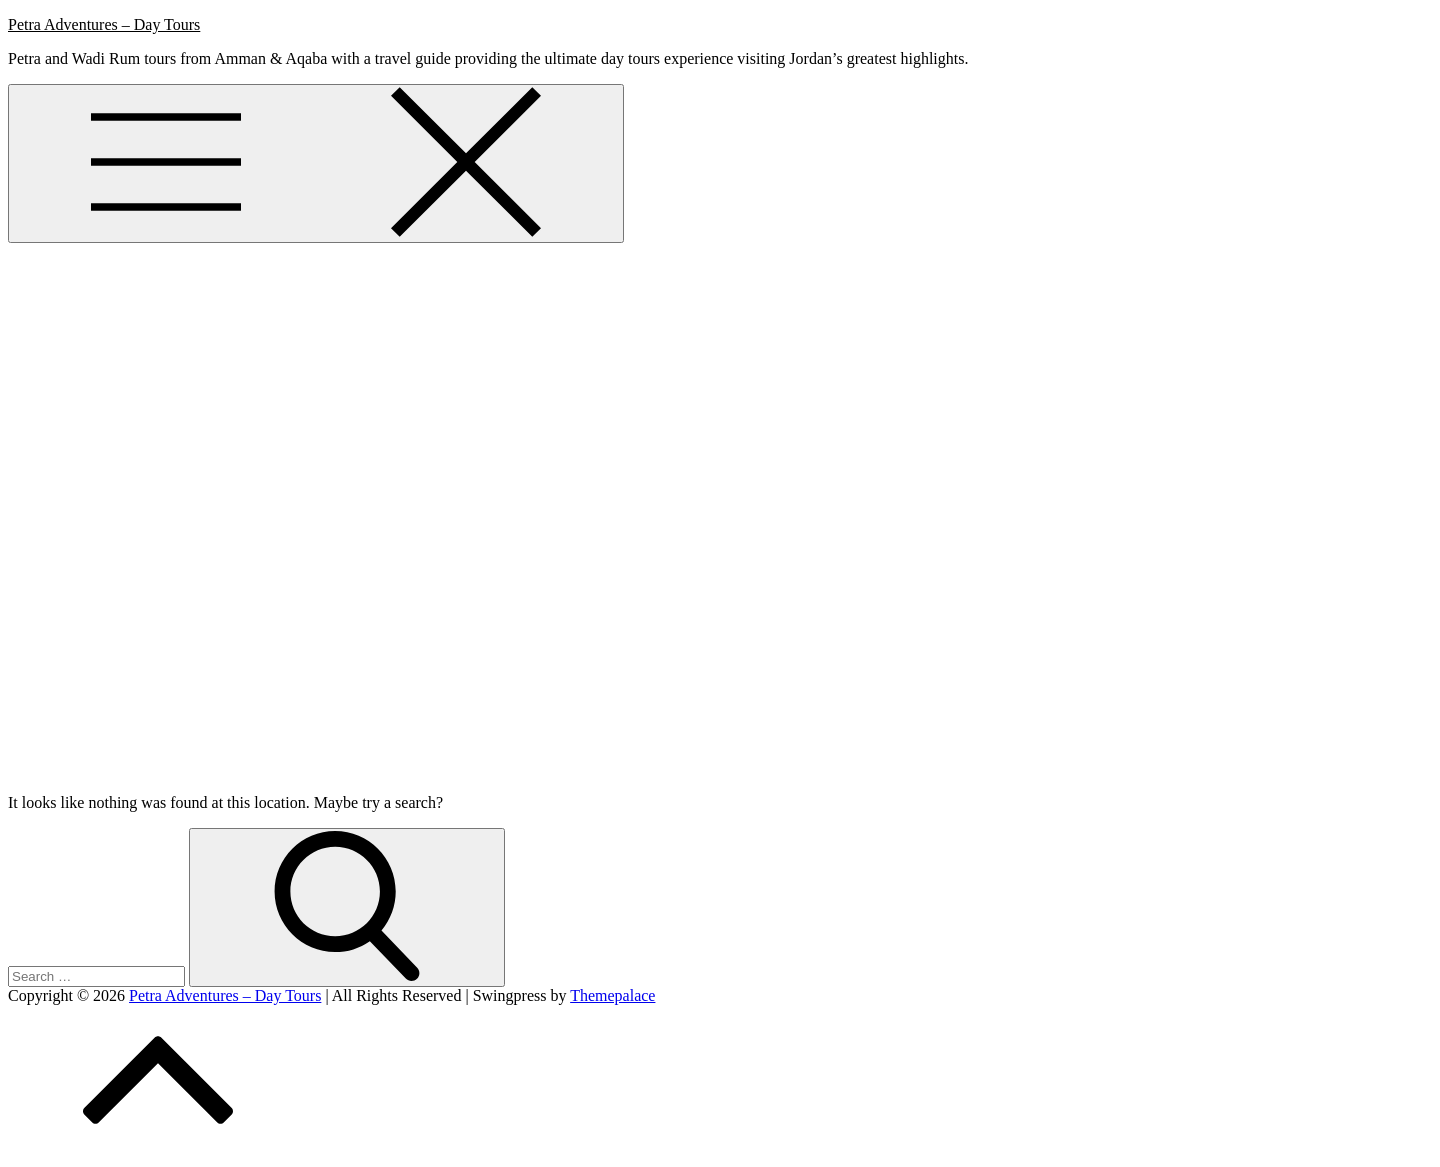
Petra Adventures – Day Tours (104, 24)
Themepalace (612, 995)
